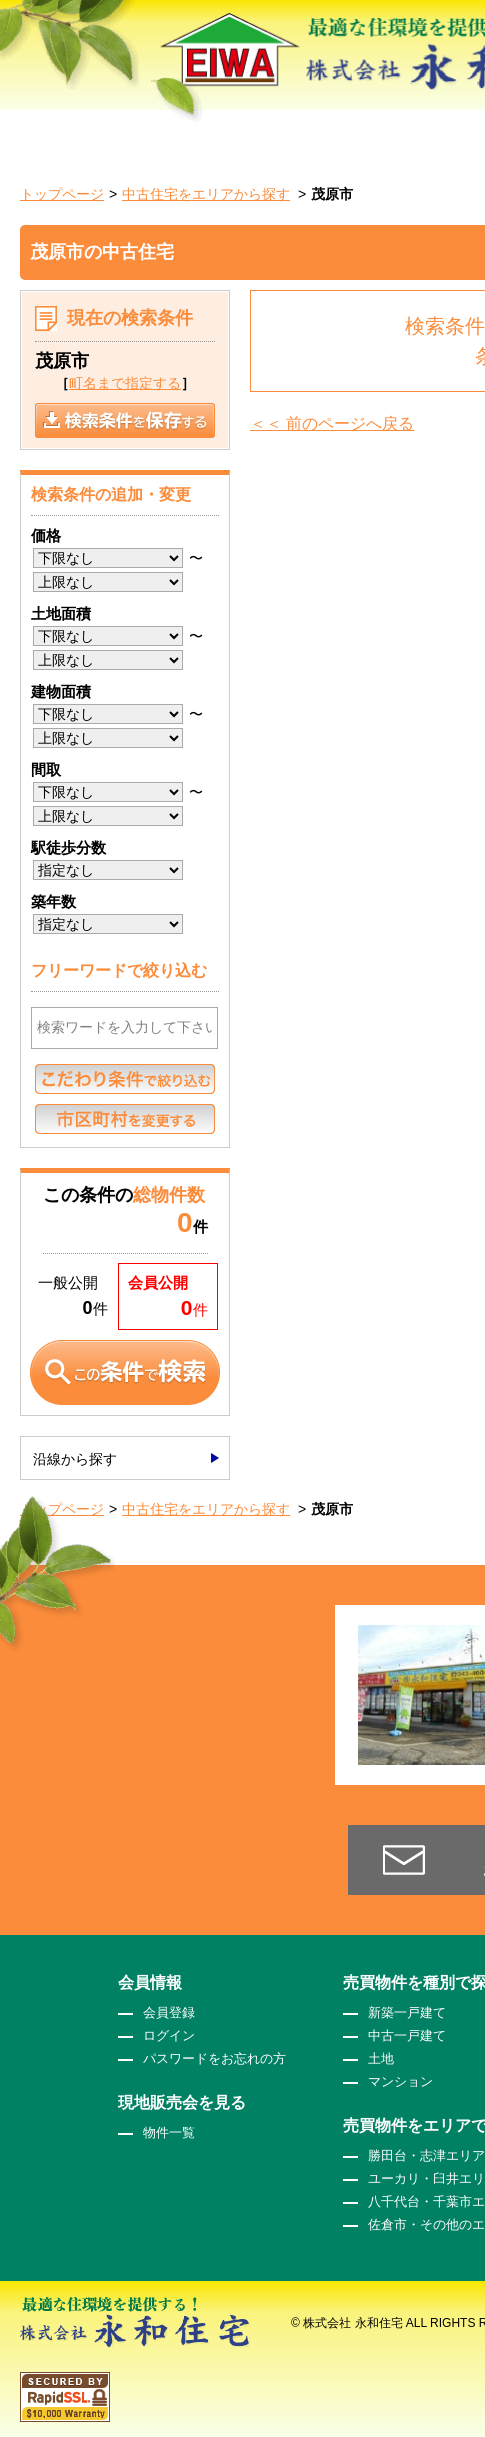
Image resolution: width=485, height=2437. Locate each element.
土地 (381, 2058)
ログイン (169, 2035)
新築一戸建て (407, 2012)
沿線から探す (75, 1459)
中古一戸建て (407, 2035)
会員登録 (169, 2012)
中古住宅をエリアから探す (206, 194)
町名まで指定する (125, 383)
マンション (400, 2081)
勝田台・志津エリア (426, 2155)
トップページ (62, 194)
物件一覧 (169, 2132)
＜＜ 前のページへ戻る (332, 423)
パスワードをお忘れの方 (214, 2058)
